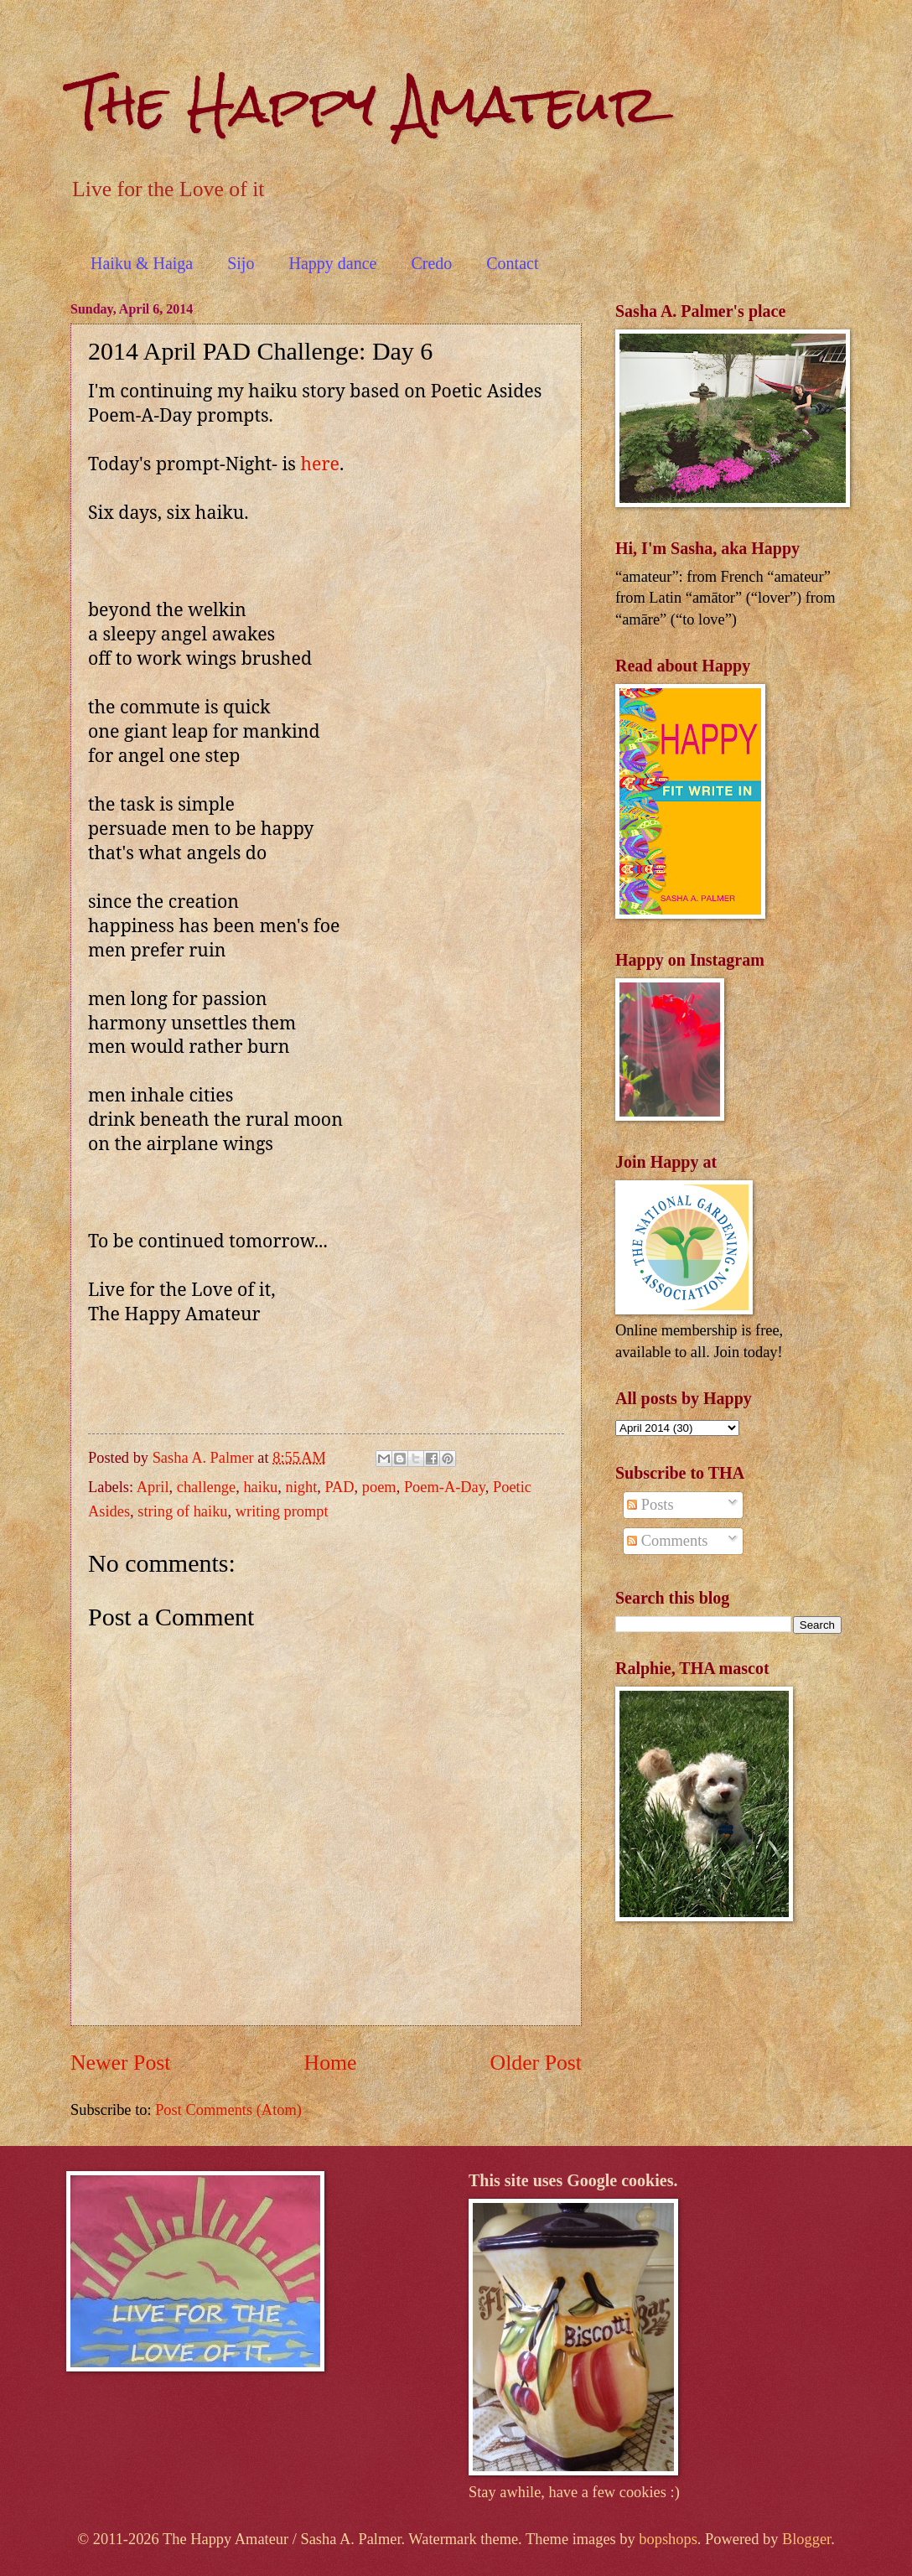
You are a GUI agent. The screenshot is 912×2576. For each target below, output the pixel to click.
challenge (206, 1487)
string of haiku (182, 1511)
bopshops (668, 2539)
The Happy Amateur (364, 103)
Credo (431, 263)
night (301, 1487)
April (153, 1487)
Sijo (240, 263)
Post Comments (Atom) (228, 2110)
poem (379, 1487)
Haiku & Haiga (142, 263)
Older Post (536, 2062)
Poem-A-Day (444, 1487)
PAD (340, 1487)
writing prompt (282, 1511)
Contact (512, 263)
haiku (260, 1487)
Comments (667, 1540)
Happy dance (332, 263)
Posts (650, 1504)
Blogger (806, 2539)
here (320, 463)
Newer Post (120, 2062)
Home (330, 2062)
